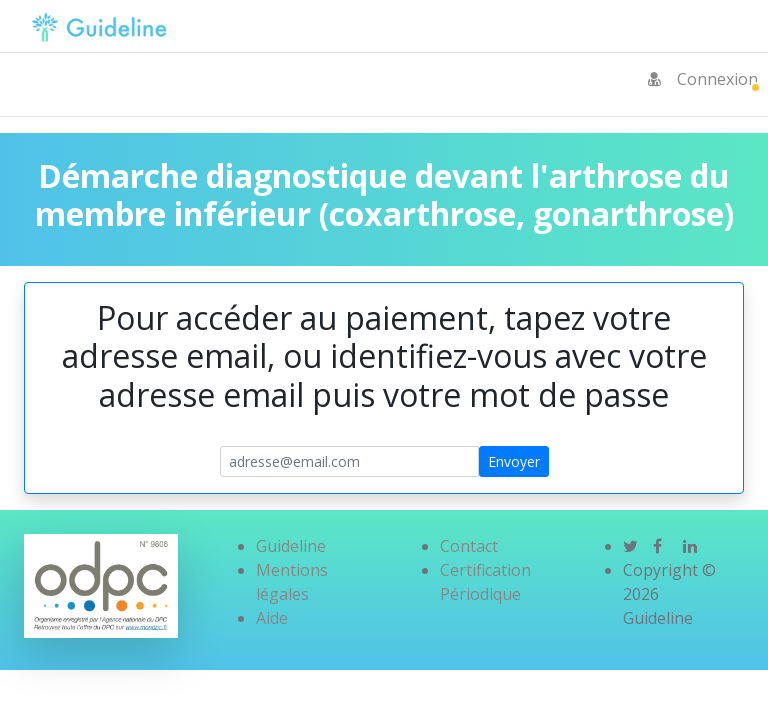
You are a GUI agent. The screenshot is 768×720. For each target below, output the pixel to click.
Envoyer (514, 461)
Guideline (291, 546)
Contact (469, 546)
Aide (272, 618)
